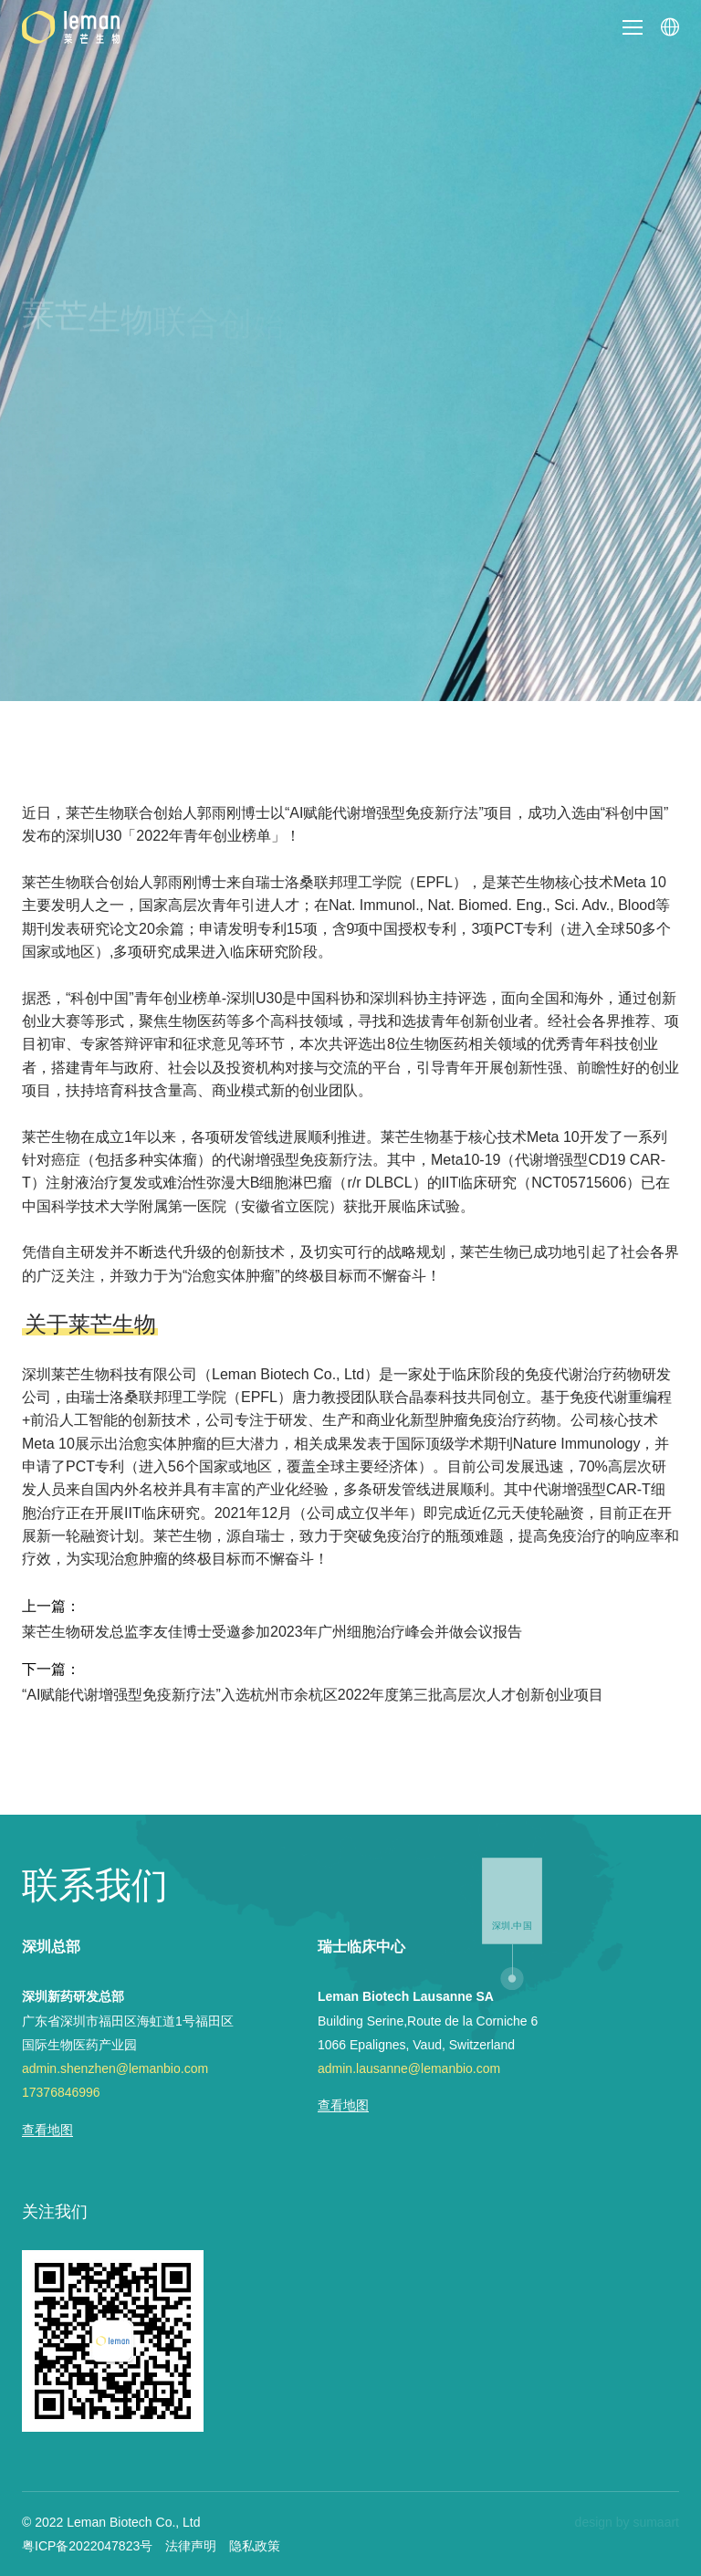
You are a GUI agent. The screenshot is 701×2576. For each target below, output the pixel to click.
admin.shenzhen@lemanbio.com (115, 2068)
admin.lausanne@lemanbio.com (409, 2068)
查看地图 (47, 2129)
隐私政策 (254, 2546)
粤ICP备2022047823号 (87, 2546)
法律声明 (190, 2546)
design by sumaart (627, 2522)
